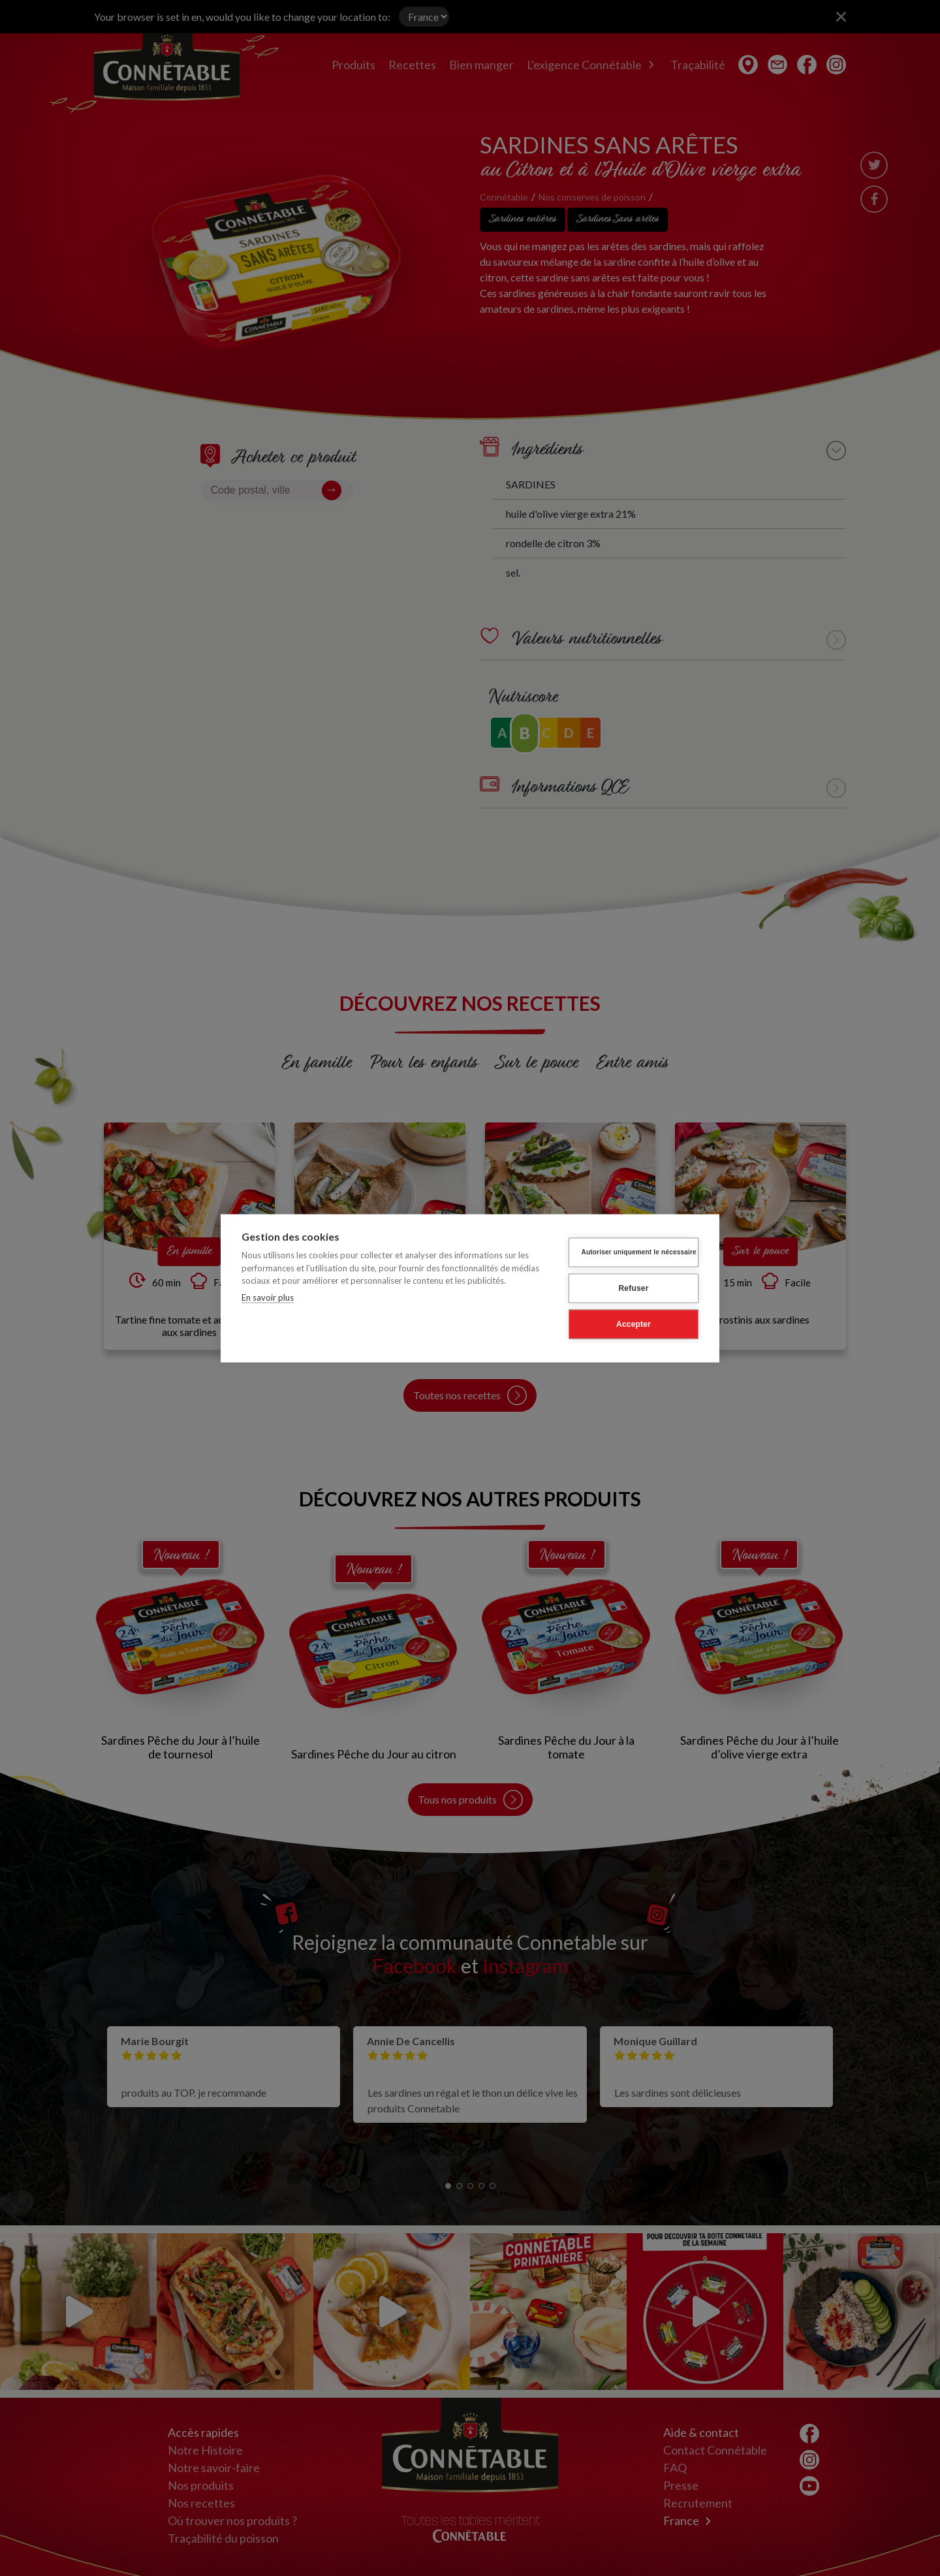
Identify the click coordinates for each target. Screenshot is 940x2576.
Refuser (633, 1288)
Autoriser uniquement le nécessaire (639, 1252)
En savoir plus (268, 1297)
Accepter (633, 1324)
